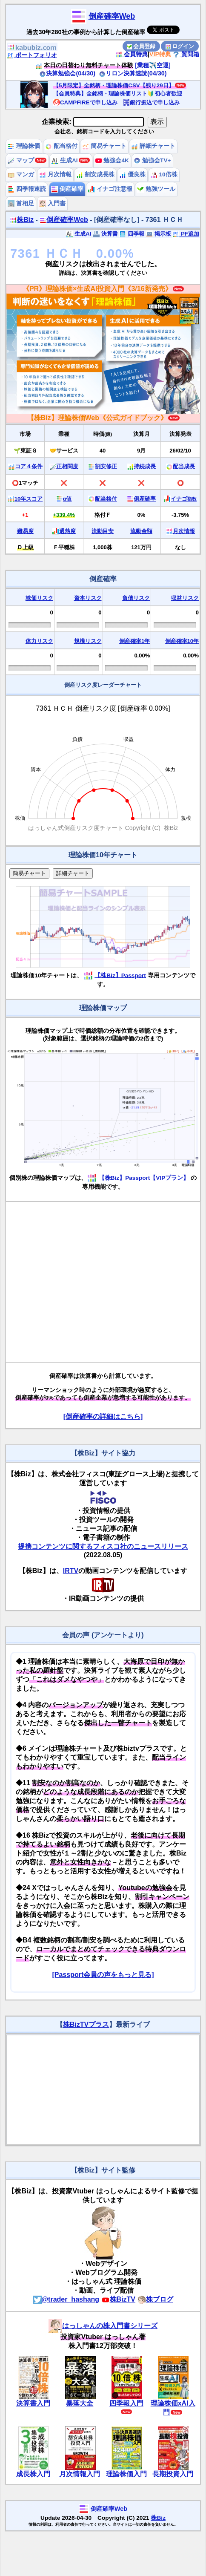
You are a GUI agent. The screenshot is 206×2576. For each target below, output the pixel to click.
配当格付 (61, 146)
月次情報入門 (79, 2474)
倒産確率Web (112, 16)
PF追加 (185, 234)
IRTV (70, 1570)
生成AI (64, 160)
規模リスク (88, 641)
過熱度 (67, 531)
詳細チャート (153, 146)
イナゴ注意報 (110, 189)
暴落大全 (79, 2403)
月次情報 (55, 174)
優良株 (132, 174)
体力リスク (39, 641)
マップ (21, 160)
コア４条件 (29, 466)
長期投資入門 (172, 2474)
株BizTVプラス (86, 2024)
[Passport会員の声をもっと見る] (103, 1974)
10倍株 (164, 174)
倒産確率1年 (134, 641)
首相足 (21, 203)
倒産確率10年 (182, 641)
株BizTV (118, 2299)
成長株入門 (33, 2474)
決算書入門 (33, 2403)
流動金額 (141, 531)
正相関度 (67, 466)
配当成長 (184, 466)
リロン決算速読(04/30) (133, 73)
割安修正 (106, 466)
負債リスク (136, 598)
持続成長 (145, 466)
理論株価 (24, 146)
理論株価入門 (126, 2474)
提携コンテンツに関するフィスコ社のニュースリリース (103, 1546)
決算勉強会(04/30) (67, 73)
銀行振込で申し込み (151, 102)
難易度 (25, 531)
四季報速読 (27, 189)
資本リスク (88, 598)
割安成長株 (95, 174)
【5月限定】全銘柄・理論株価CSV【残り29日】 (113, 85)
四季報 (131, 234)
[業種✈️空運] (153, 65)
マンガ (21, 174)
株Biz (22, 219)
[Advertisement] (80, 1282)
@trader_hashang (66, 2299)
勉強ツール (156, 189)
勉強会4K (112, 160)
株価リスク (39, 598)
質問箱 (186, 54)
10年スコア (28, 499)
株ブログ (155, 2299)
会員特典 (131, 54)
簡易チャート (104, 146)
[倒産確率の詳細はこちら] (103, 1416)
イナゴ (184, 499)
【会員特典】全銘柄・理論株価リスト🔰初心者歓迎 (117, 93)
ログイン (180, 46)
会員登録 (141, 46)
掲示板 (158, 234)
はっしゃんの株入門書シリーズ (103, 2325)
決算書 (105, 234)
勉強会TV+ (152, 160)
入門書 (52, 203)
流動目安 (103, 531)
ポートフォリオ (32, 55)
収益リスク (185, 598)
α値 (67, 499)
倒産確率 (67, 189)
